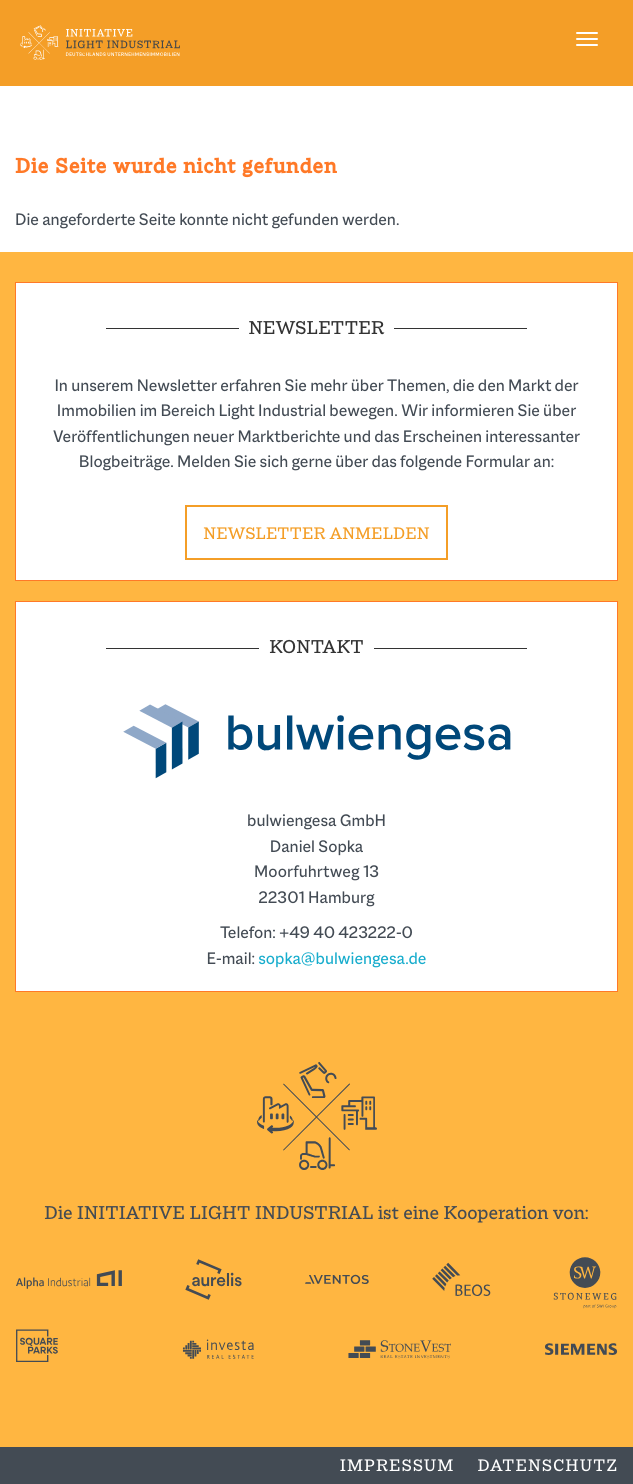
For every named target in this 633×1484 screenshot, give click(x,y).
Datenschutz (548, 1465)
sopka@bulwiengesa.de (342, 958)
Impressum (397, 1465)
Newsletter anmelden (316, 533)
